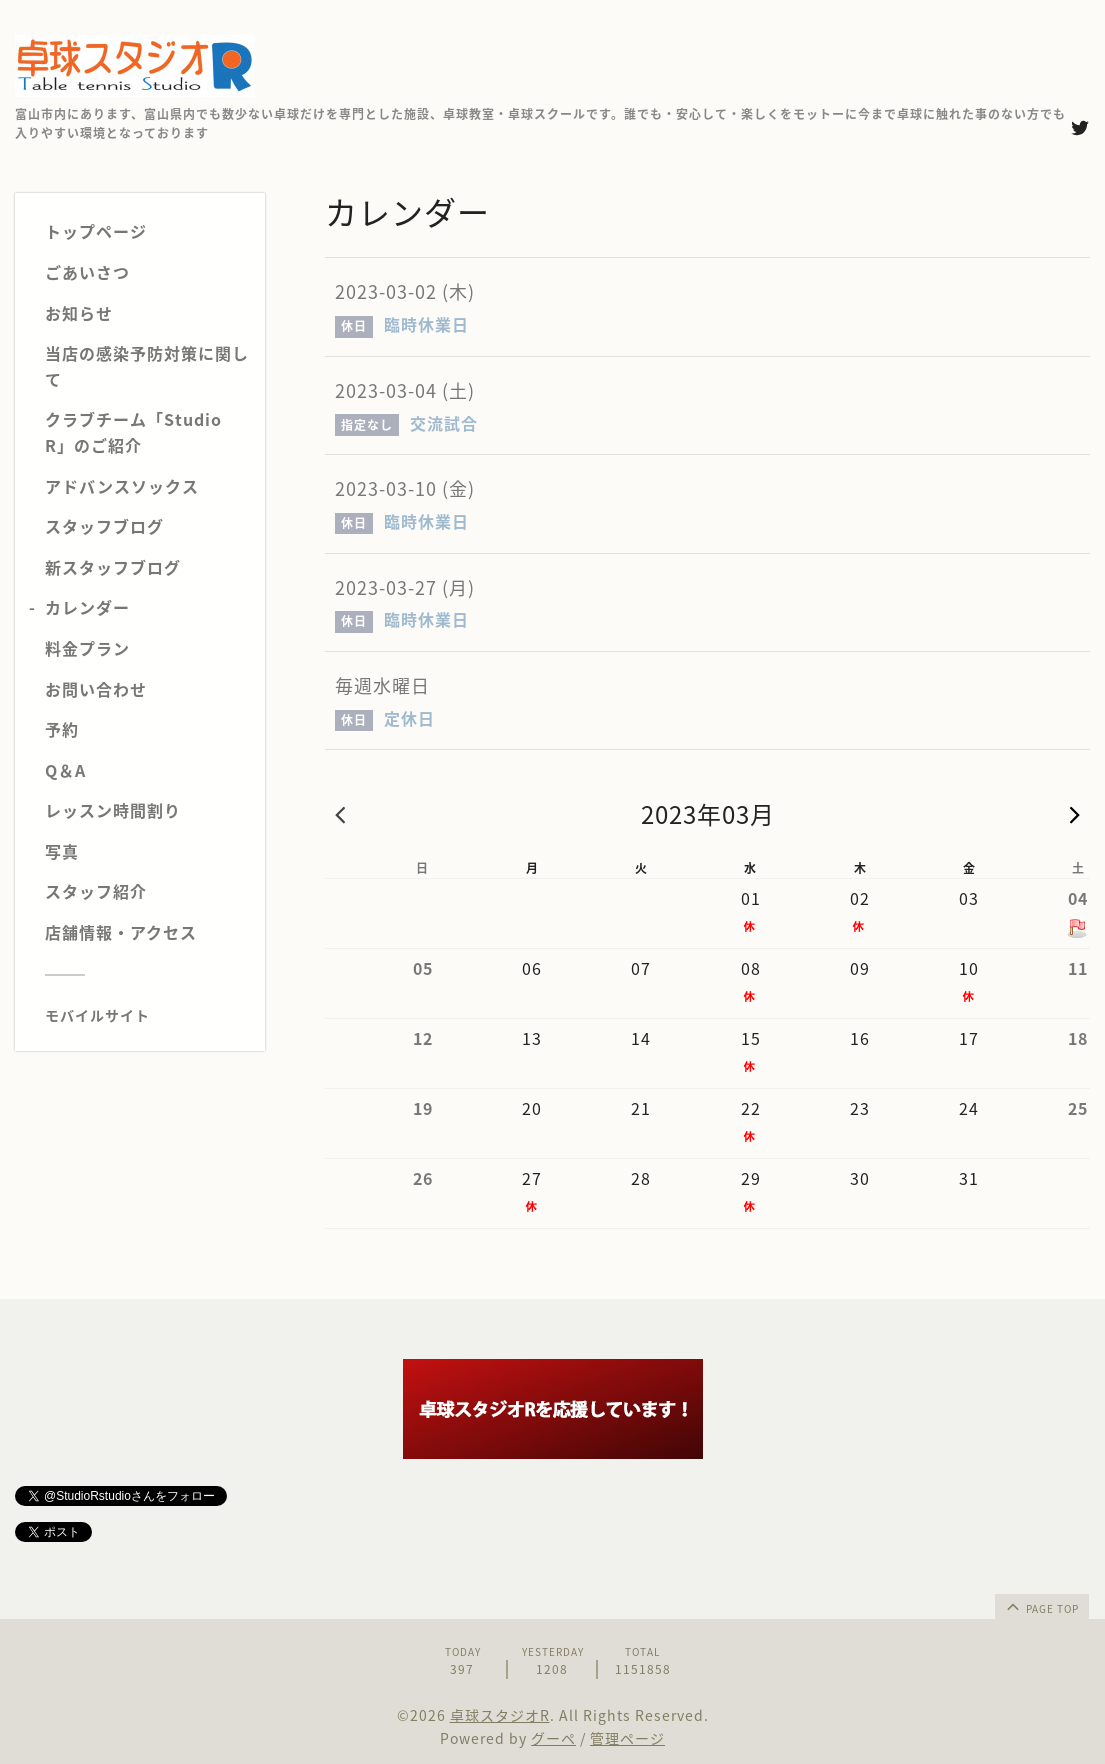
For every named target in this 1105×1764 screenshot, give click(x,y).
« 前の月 (340, 814)
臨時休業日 (426, 324)
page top (1041, 1606)
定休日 (409, 718)
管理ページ (627, 1738)
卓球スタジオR (500, 1715)
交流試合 (444, 423)
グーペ (553, 1738)
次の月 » (1075, 814)
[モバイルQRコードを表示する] (147, 1015)
